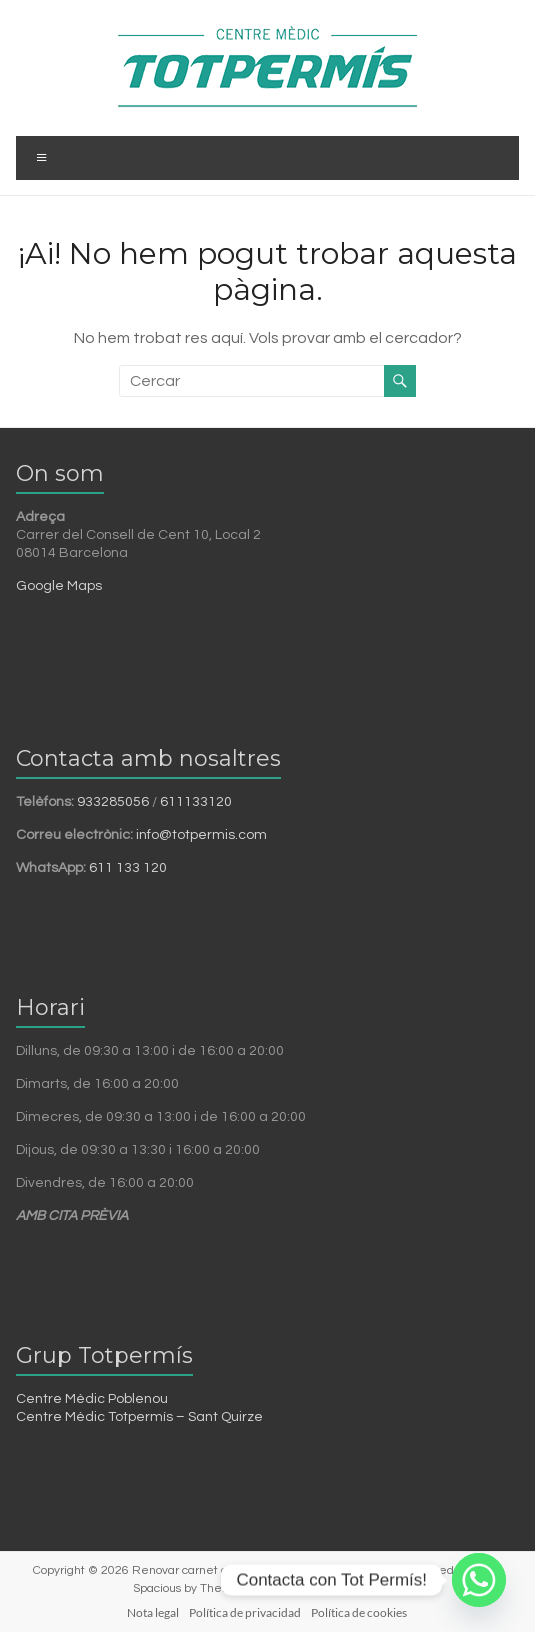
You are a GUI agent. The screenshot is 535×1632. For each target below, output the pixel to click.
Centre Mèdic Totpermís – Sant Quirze (139, 1417)
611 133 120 (128, 868)
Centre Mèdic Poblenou (92, 1399)
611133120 (196, 802)
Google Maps (59, 586)
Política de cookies (359, 1612)
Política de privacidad (245, 1612)
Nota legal (153, 1612)
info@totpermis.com (201, 835)
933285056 (113, 802)
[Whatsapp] (479, 1580)
